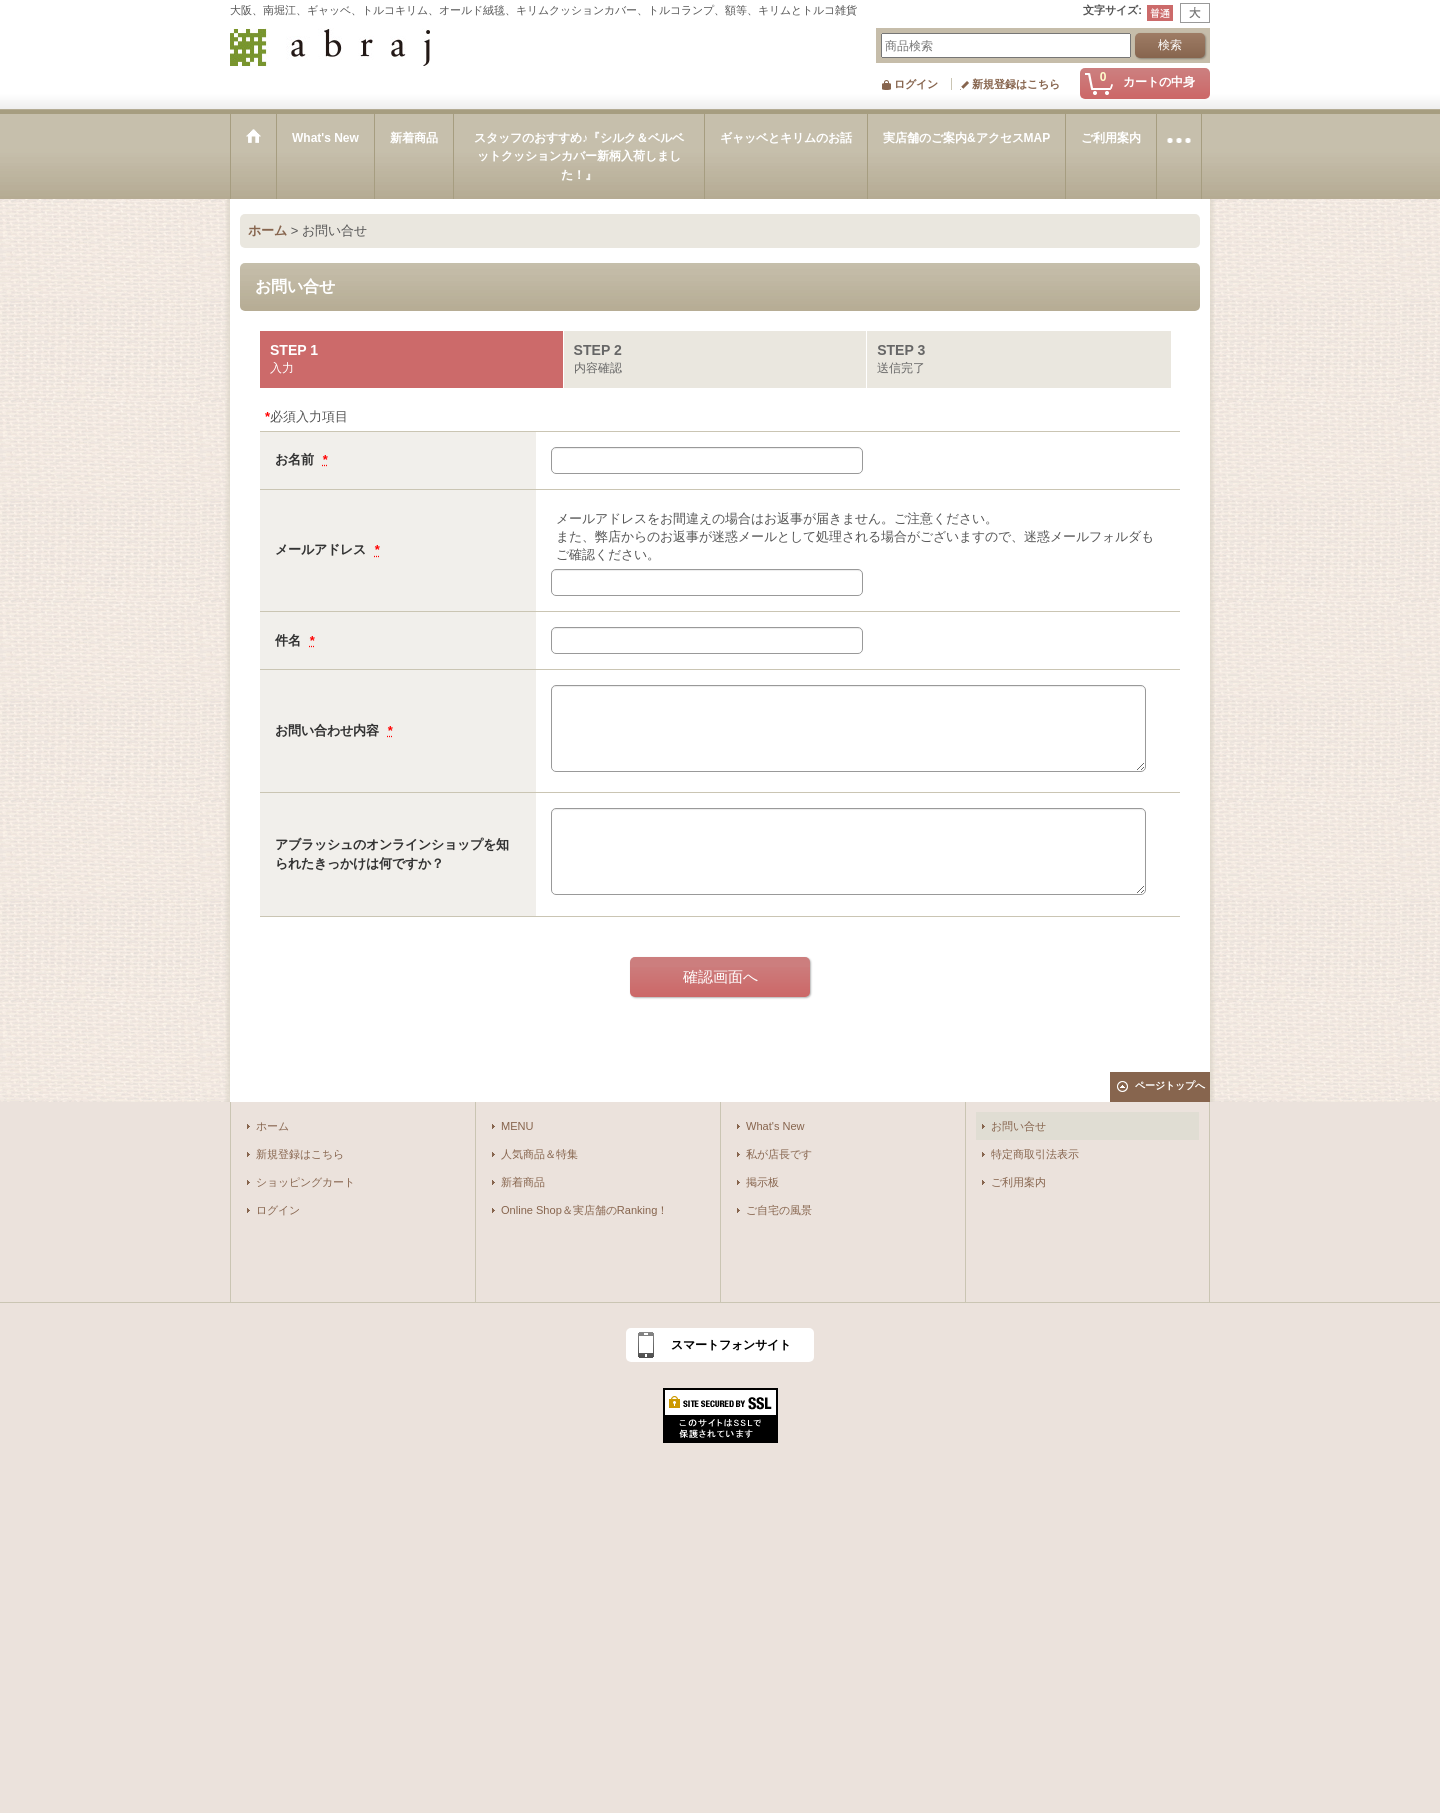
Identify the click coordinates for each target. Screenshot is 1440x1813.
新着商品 (523, 1182)
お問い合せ (1018, 1126)
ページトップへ (1170, 1085)
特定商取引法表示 (1035, 1154)
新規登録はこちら (1016, 84)
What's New (775, 1126)
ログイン (916, 84)
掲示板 (762, 1182)
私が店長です (779, 1154)
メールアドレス (322, 549)
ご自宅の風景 (779, 1210)
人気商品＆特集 (539, 1154)
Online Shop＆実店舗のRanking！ (584, 1210)
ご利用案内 (1018, 1182)
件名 (290, 640)
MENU (517, 1126)
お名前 (296, 459)
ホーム (272, 1126)
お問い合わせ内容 (329, 730)
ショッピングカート (305, 1182)
